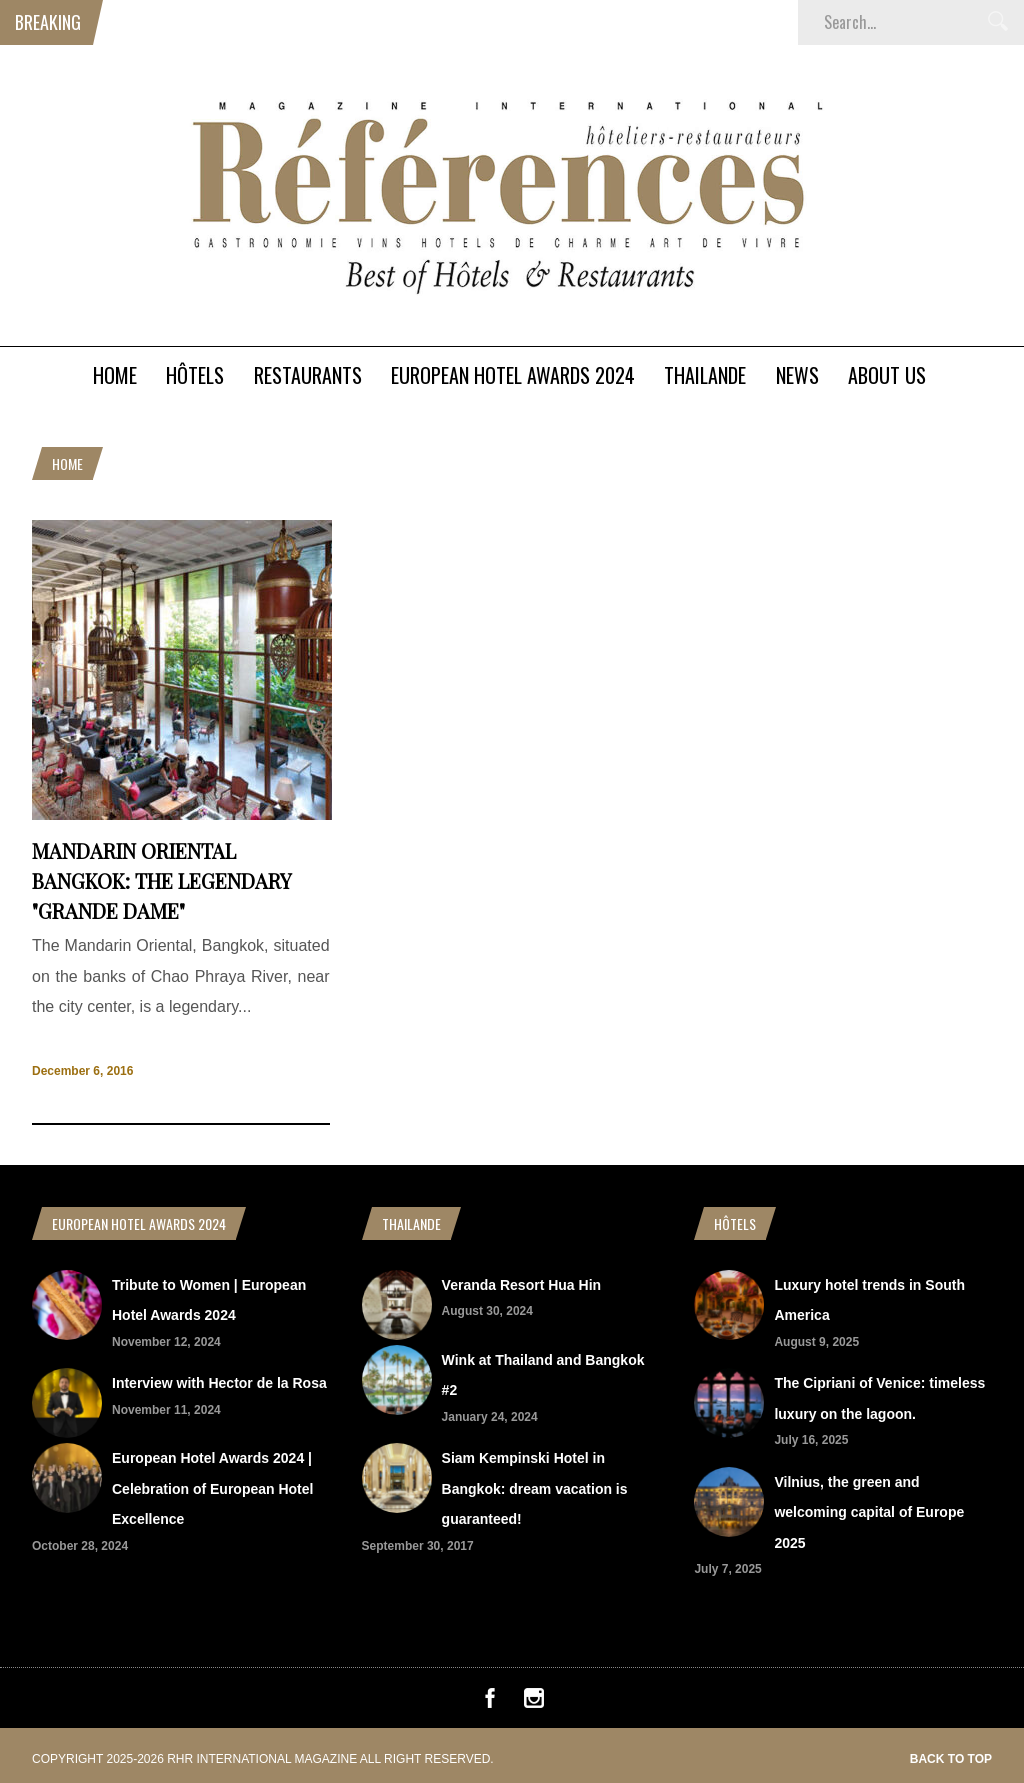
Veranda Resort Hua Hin (522, 1285)
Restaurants (308, 375)
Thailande (705, 375)
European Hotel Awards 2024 (513, 375)
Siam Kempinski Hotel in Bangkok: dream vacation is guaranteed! (535, 1488)
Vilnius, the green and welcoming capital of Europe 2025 (869, 1512)
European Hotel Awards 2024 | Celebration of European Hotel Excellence (212, 1488)
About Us (887, 375)
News (797, 375)
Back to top (951, 1759)
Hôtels (195, 375)
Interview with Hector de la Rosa (219, 1383)
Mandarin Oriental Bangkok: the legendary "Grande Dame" (161, 880)
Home (115, 375)
